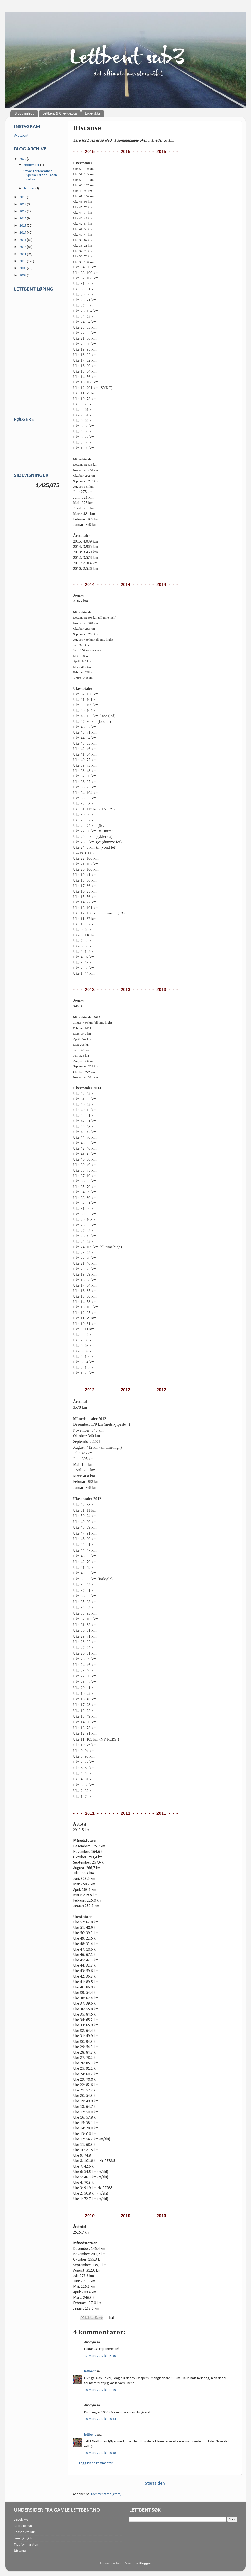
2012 (23, 247)
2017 (23, 211)
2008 (23, 275)
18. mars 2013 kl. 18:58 (100, 2453)
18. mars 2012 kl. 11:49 (100, 2390)
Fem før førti (23, 2538)
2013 (23, 240)
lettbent (90, 2371)
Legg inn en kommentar (96, 2463)
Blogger (145, 2563)
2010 (23, 261)
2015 (23, 226)
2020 (23, 159)
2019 (23, 197)
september (32, 165)
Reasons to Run (25, 2532)
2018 (23, 204)
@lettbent (21, 136)
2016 (23, 218)
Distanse (20, 2551)
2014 (23, 233)
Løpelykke (92, 113)
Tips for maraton (26, 2545)
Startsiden (155, 2483)
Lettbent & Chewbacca (59, 113)
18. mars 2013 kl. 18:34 (100, 2419)
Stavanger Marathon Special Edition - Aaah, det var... (40, 175)
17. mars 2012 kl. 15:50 (100, 2356)
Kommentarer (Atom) (106, 2494)
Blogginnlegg (25, 113)
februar (29, 188)
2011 (23, 254)
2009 (23, 268)
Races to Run (23, 2526)
